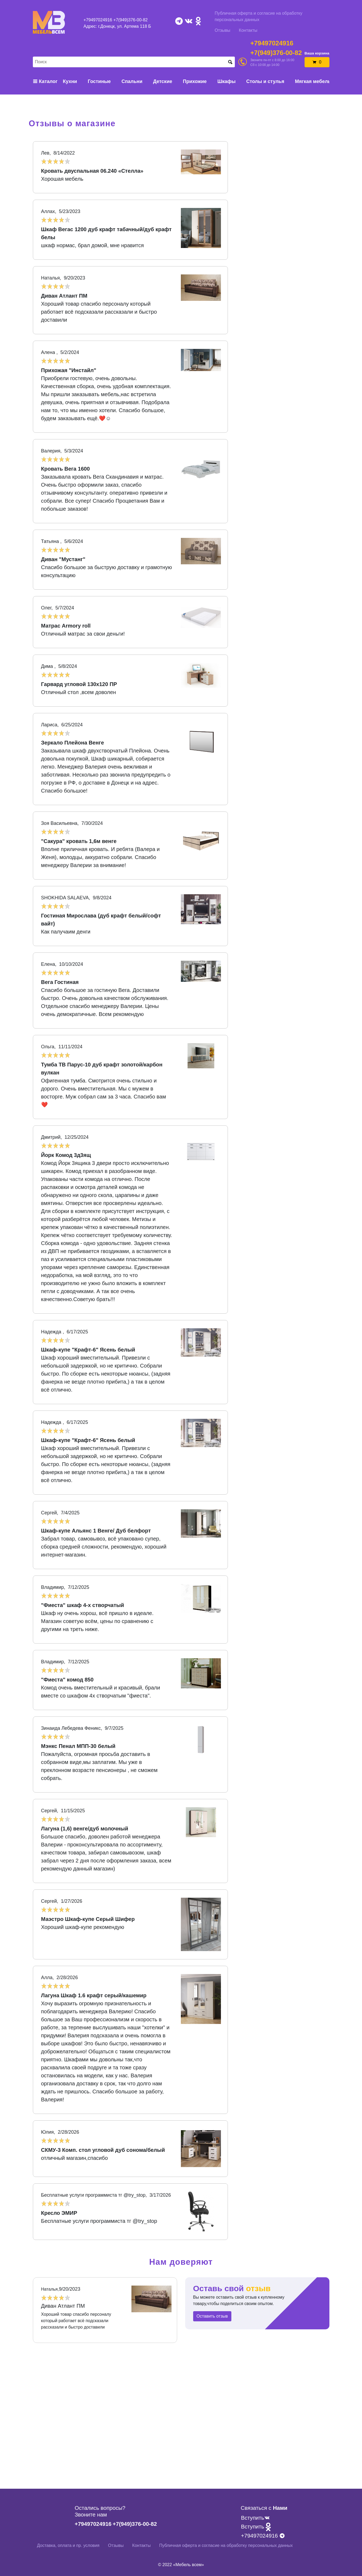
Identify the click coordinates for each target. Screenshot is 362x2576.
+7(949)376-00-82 (130, 20)
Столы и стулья (265, 81)
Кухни (70, 81)
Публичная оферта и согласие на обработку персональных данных (258, 16)
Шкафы (226, 81)
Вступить (255, 2518)
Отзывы (223, 30)
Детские (162, 81)
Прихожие (195, 81)
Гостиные (99, 81)
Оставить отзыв (212, 2316)
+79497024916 (98, 20)
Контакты (248, 30)
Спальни (132, 81)
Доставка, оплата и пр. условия (68, 2545)
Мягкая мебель (313, 81)
